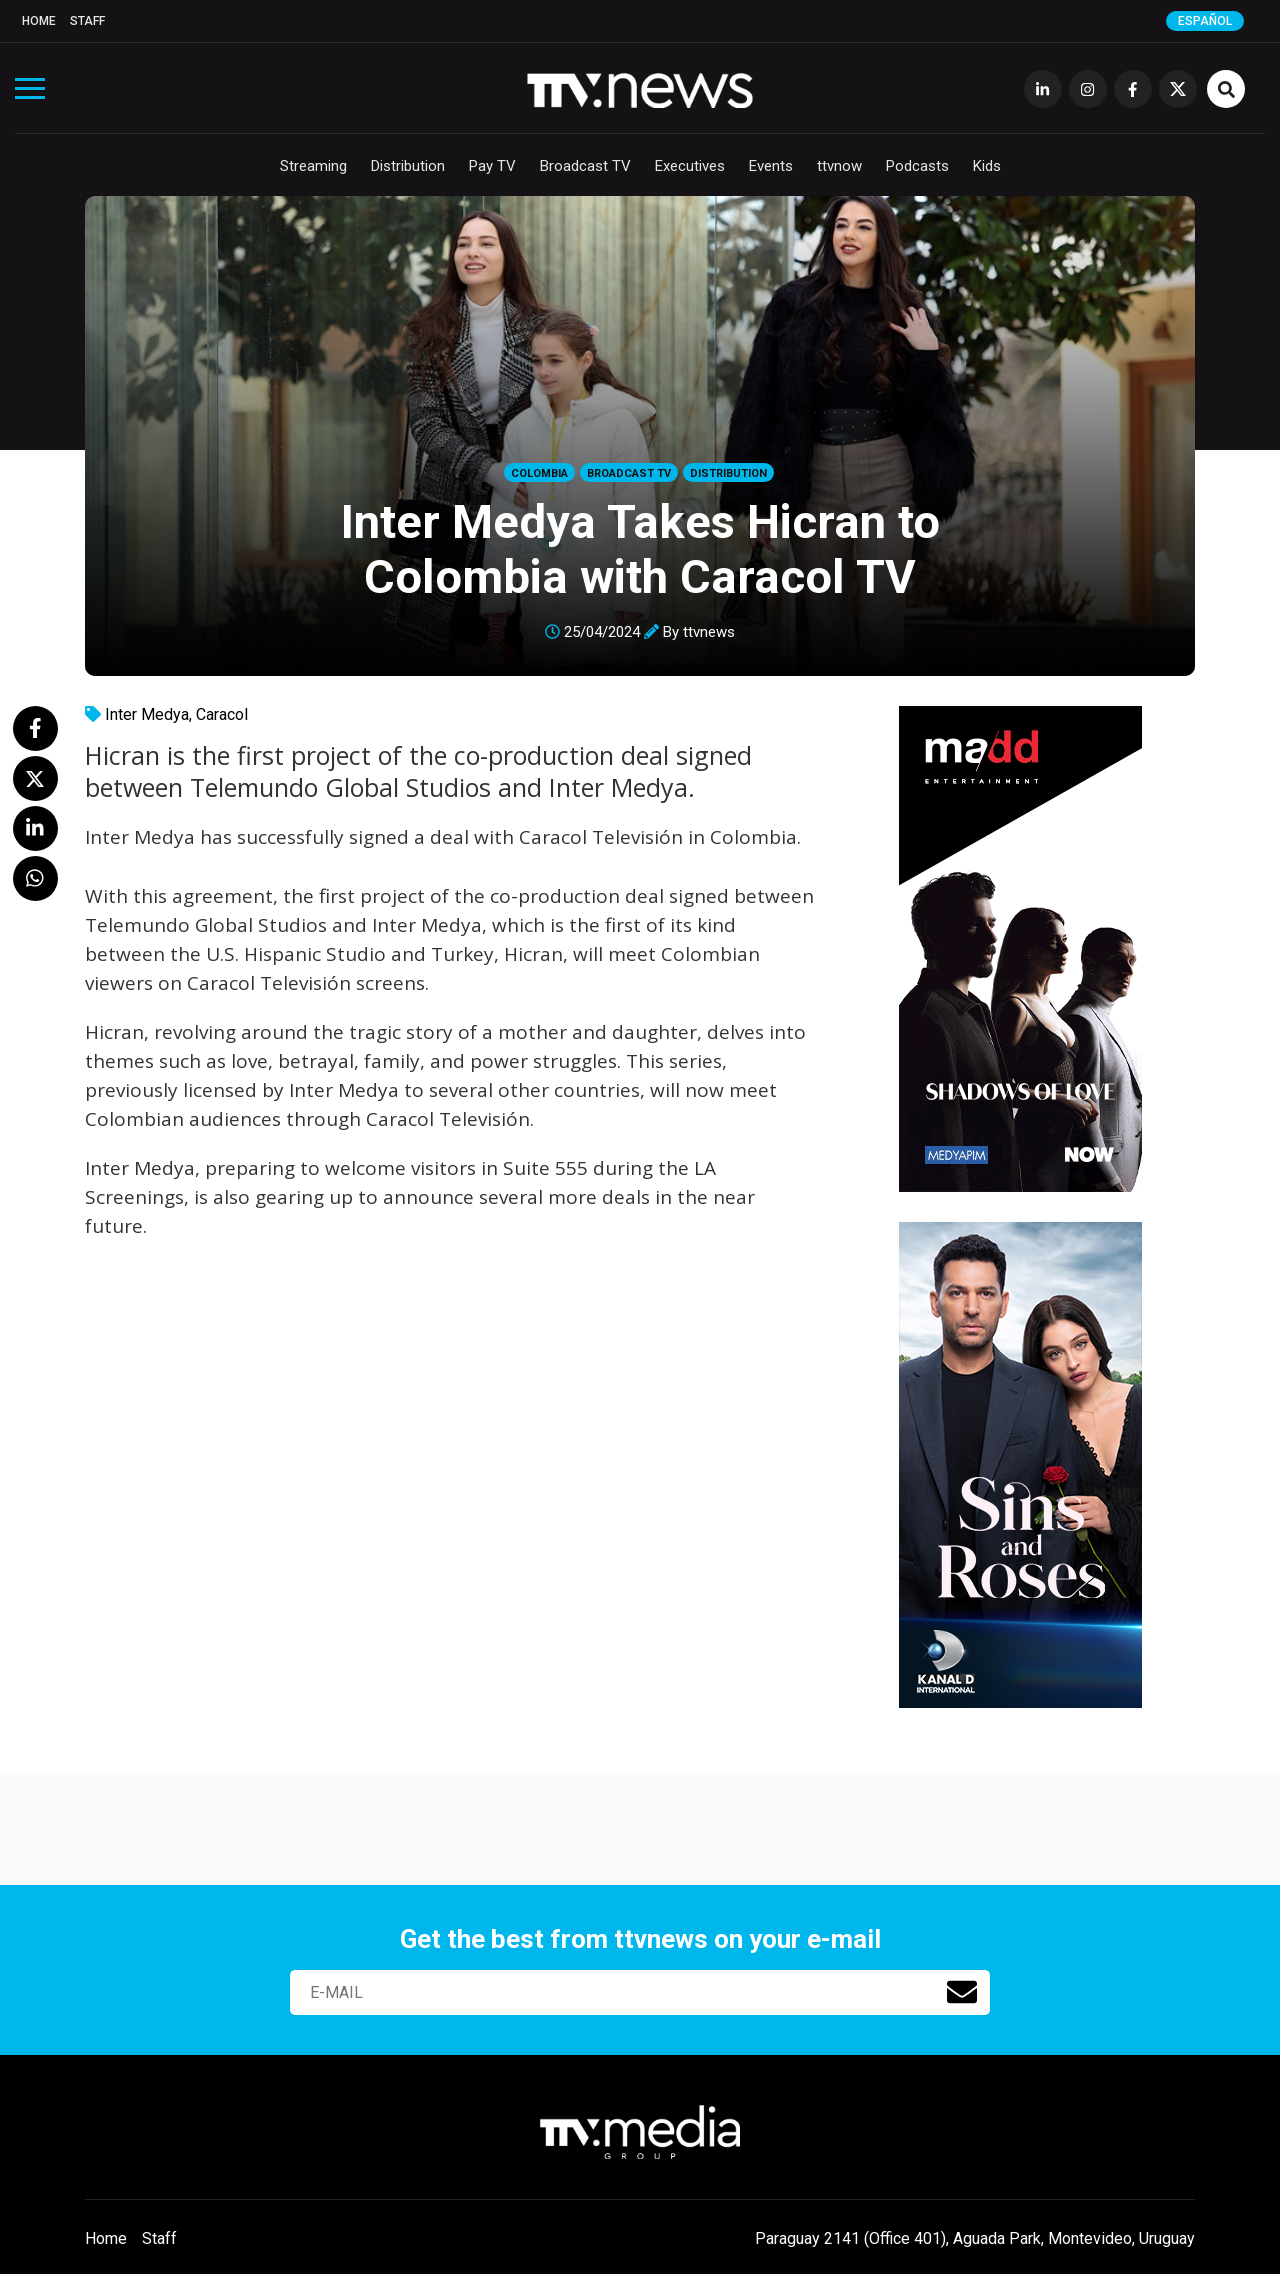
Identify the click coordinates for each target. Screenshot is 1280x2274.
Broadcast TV (585, 166)
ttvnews (709, 632)
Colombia (539, 473)
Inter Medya (147, 714)
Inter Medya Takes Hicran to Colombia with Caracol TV (640, 549)
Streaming (313, 166)
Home (39, 21)
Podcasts (917, 166)
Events (771, 166)
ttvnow (839, 166)
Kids (987, 166)
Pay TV (492, 166)
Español (1205, 21)
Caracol (222, 714)
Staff (87, 21)
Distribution (408, 166)
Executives (690, 166)
